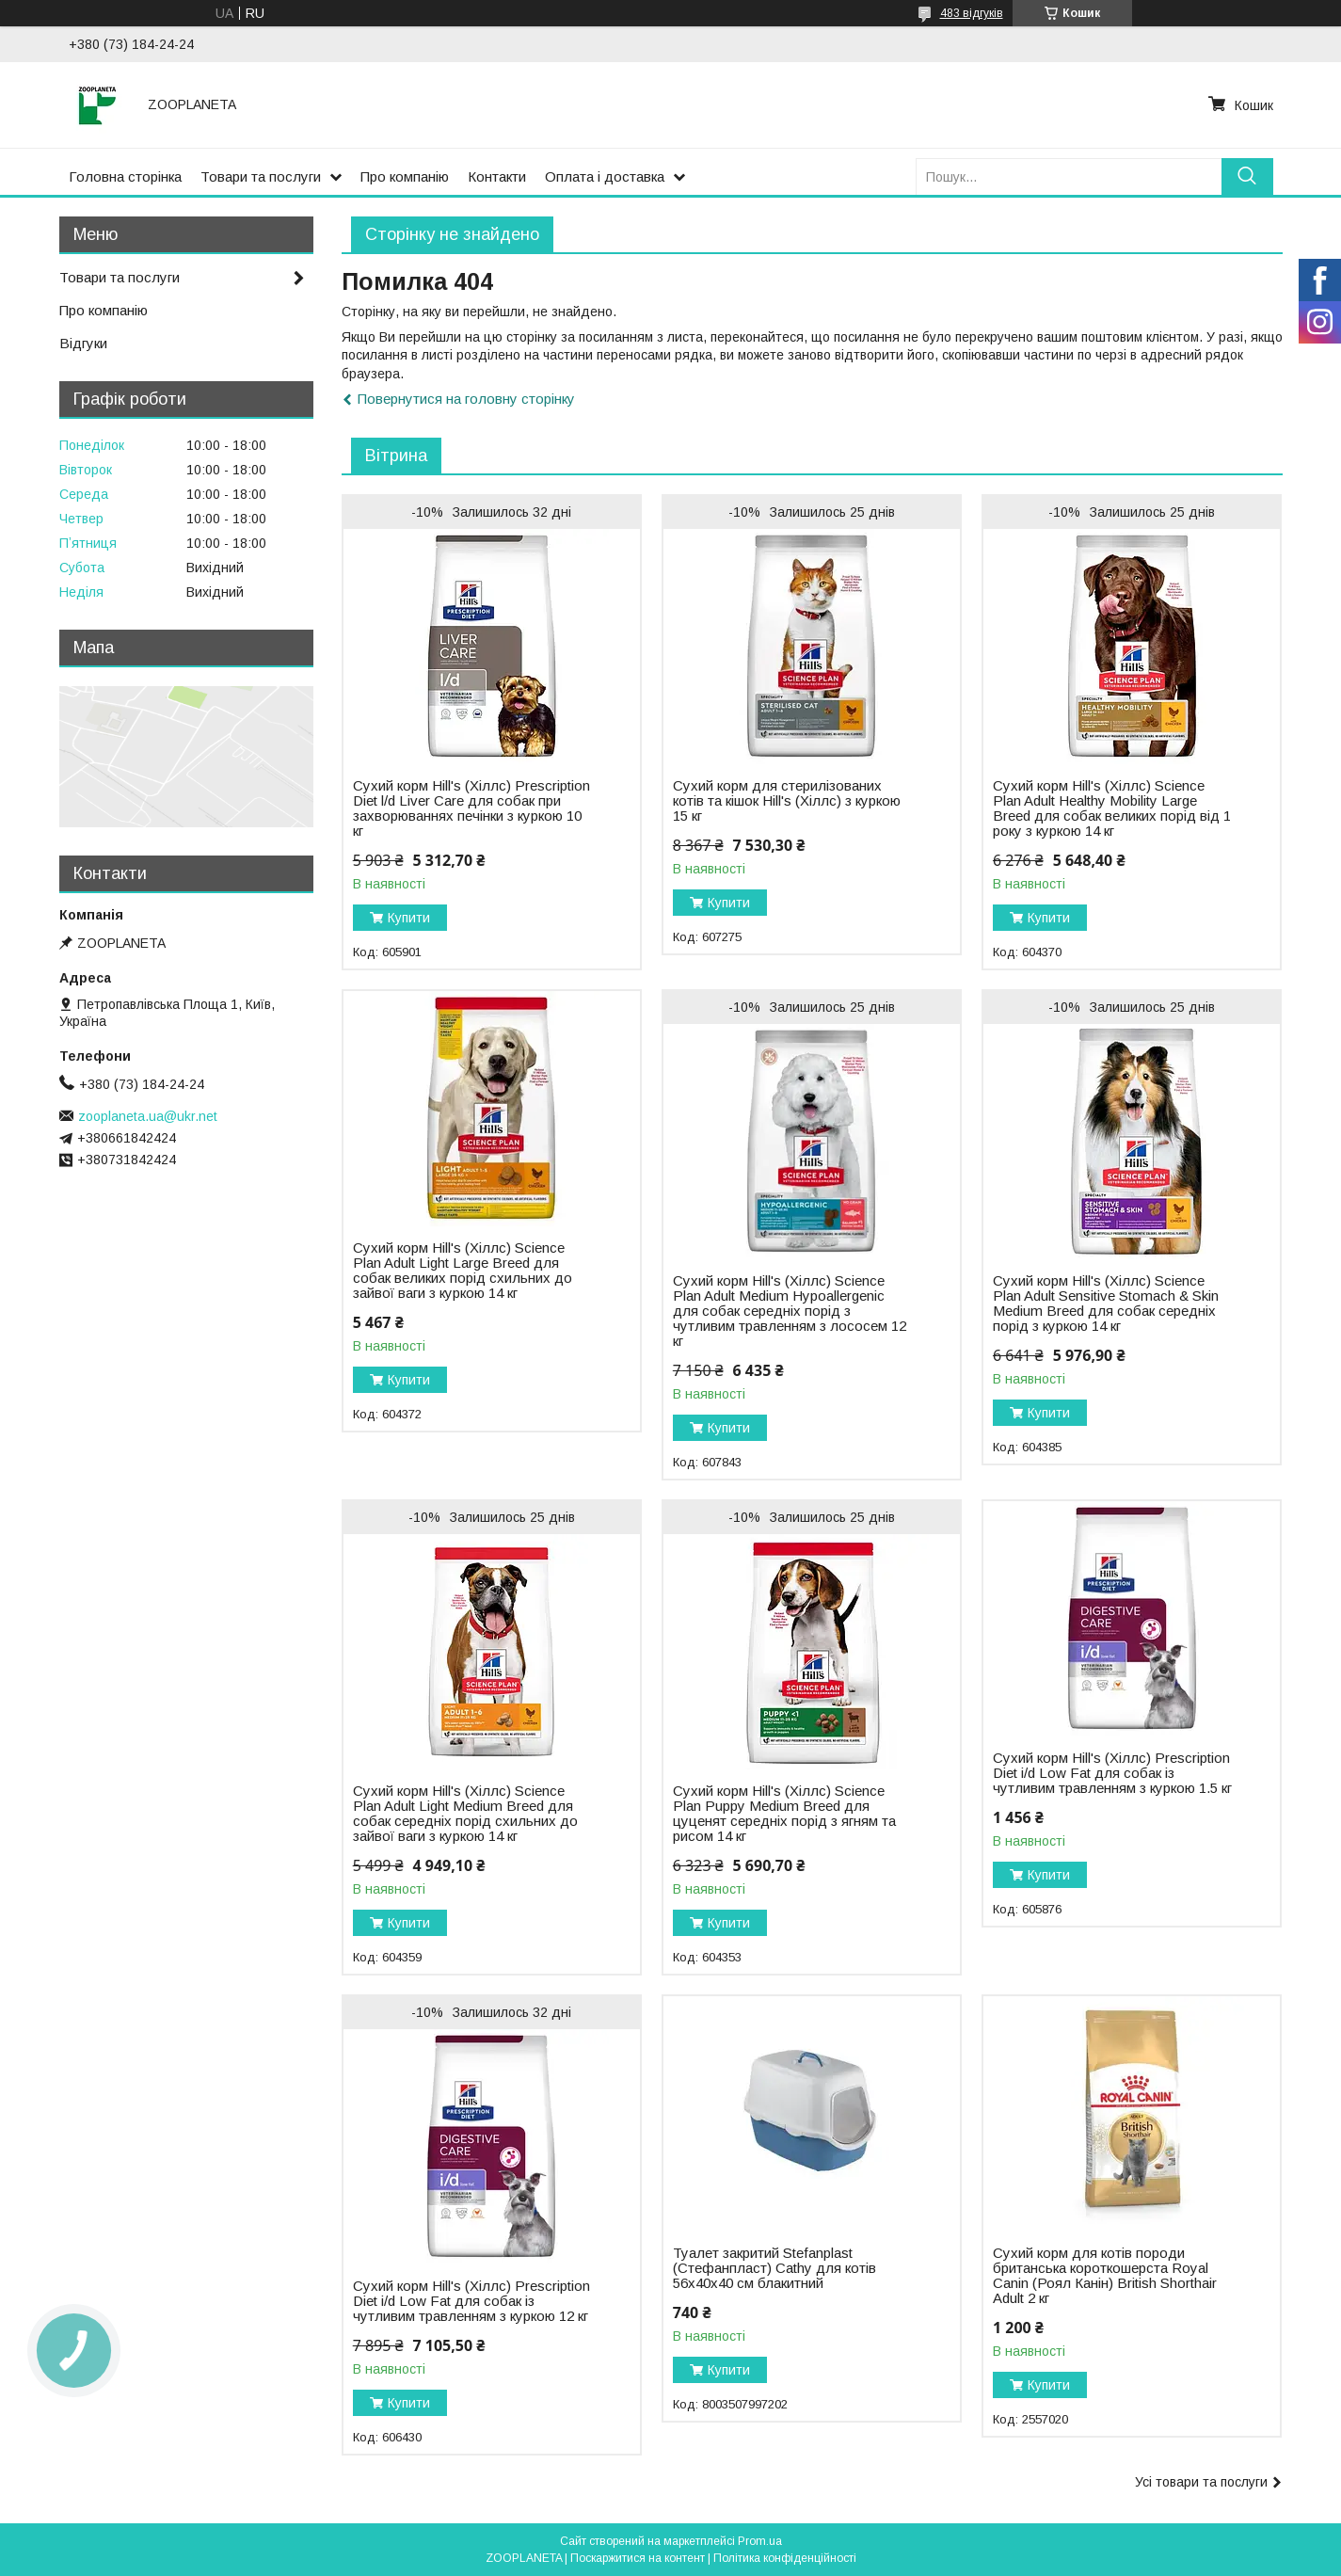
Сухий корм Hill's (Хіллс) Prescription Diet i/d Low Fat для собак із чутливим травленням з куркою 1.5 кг (1112, 1773)
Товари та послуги (260, 176)
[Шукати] (1247, 176)
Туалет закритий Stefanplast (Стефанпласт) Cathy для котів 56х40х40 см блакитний (774, 2268)
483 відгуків (971, 13)
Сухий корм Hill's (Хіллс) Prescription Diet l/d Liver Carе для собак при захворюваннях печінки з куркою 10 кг (471, 808)
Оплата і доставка (604, 176)
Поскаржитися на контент (637, 2558)
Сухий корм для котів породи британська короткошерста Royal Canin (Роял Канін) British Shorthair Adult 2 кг (1105, 2276)
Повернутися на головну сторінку (466, 399)
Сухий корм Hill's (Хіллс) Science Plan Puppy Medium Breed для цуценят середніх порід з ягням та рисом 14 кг (784, 1814)
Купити (409, 917)
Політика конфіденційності (784, 2558)
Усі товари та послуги (1201, 2481)
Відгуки (83, 343)
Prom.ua (760, 2541)
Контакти (497, 176)
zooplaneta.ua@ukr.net (147, 1116)
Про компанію (404, 176)
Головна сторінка (125, 176)
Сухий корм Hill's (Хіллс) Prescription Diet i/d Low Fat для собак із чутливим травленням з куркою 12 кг (471, 2301)
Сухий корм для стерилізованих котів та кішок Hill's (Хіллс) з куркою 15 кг (787, 801)
